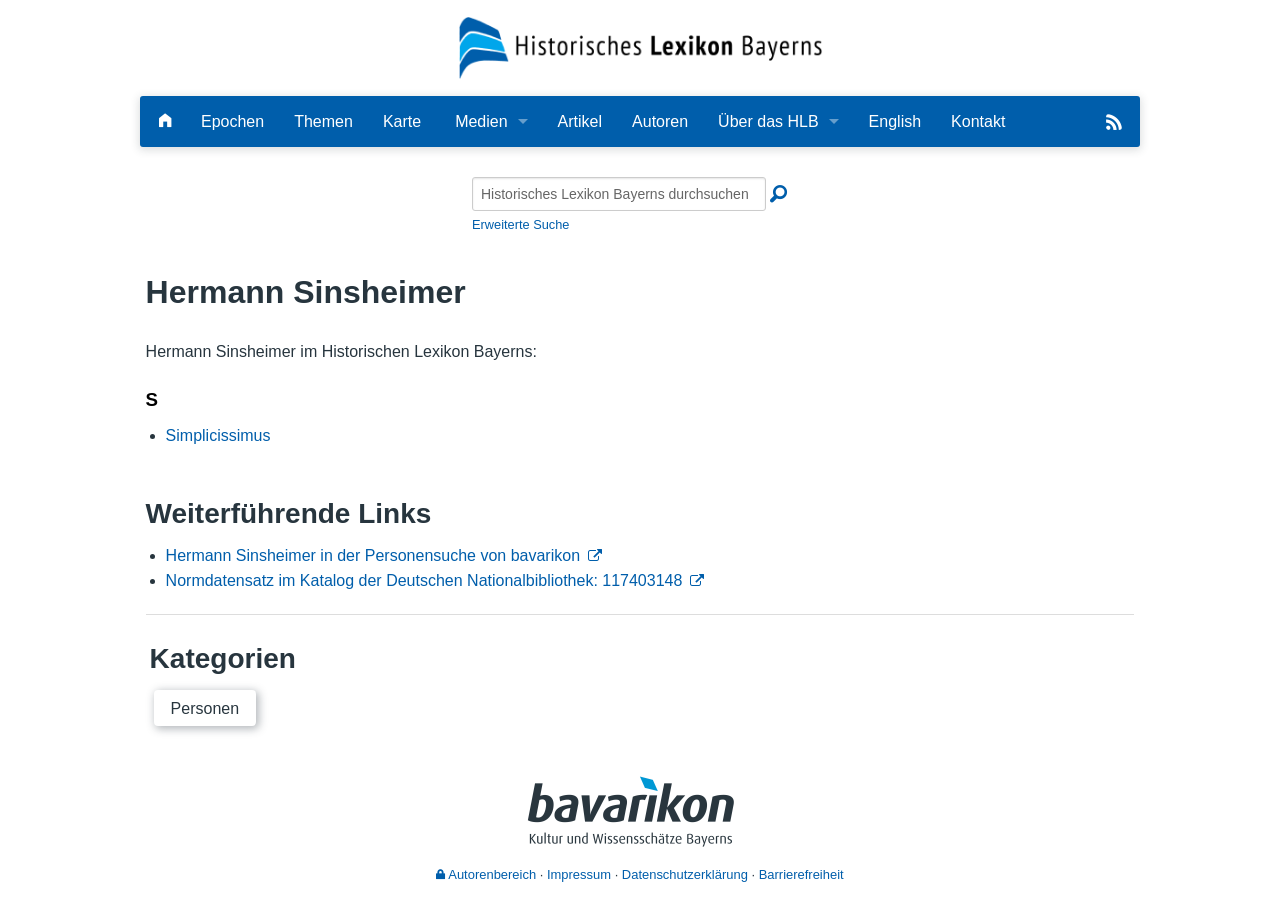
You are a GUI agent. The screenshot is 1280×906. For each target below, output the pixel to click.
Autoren (660, 121)
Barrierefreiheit (801, 874)
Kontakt (978, 121)
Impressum (579, 874)
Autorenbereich (486, 874)
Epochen (232, 121)
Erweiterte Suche (520, 224)
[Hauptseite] (165, 121)
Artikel (580, 121)
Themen (323, 121)
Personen (205, 708)
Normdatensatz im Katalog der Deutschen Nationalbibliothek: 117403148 (424, 580)
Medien (481, 121)
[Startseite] (640, 46)
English (895, 121)
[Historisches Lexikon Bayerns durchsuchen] (619, 194)
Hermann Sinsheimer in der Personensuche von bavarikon (373, 555)
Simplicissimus (218, 435)
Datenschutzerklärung (685, 874)
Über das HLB (768, 121)
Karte (402, 121)
